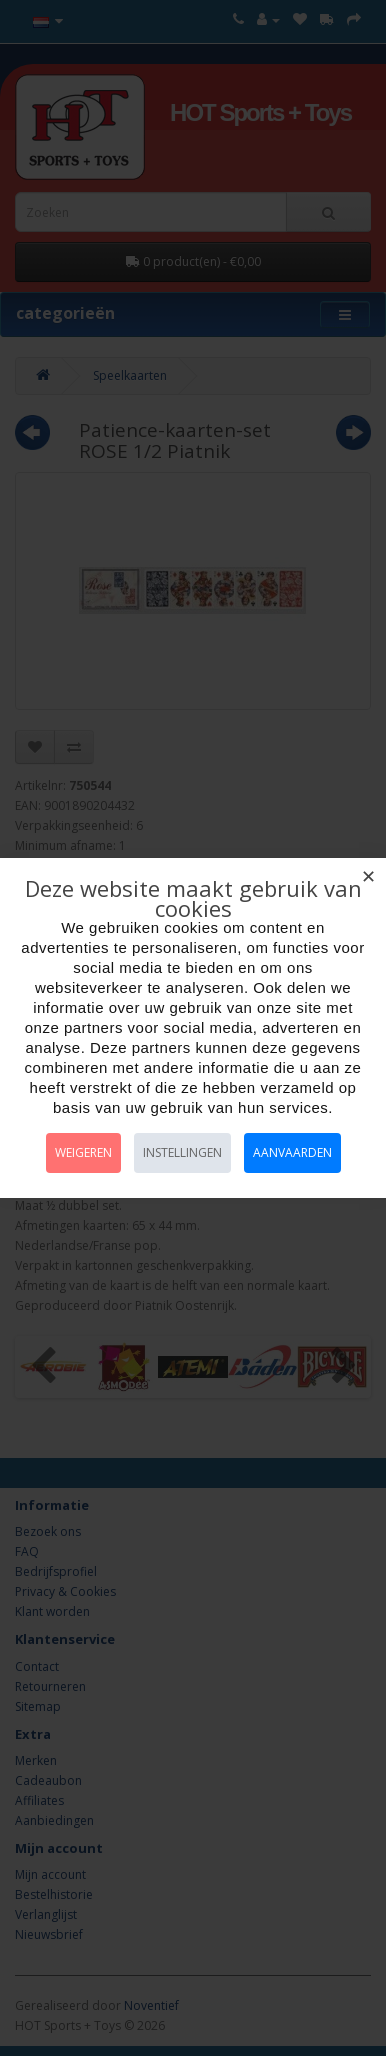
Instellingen (182, 1152)
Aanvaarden (292, 1152)
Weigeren (83, 1152)
